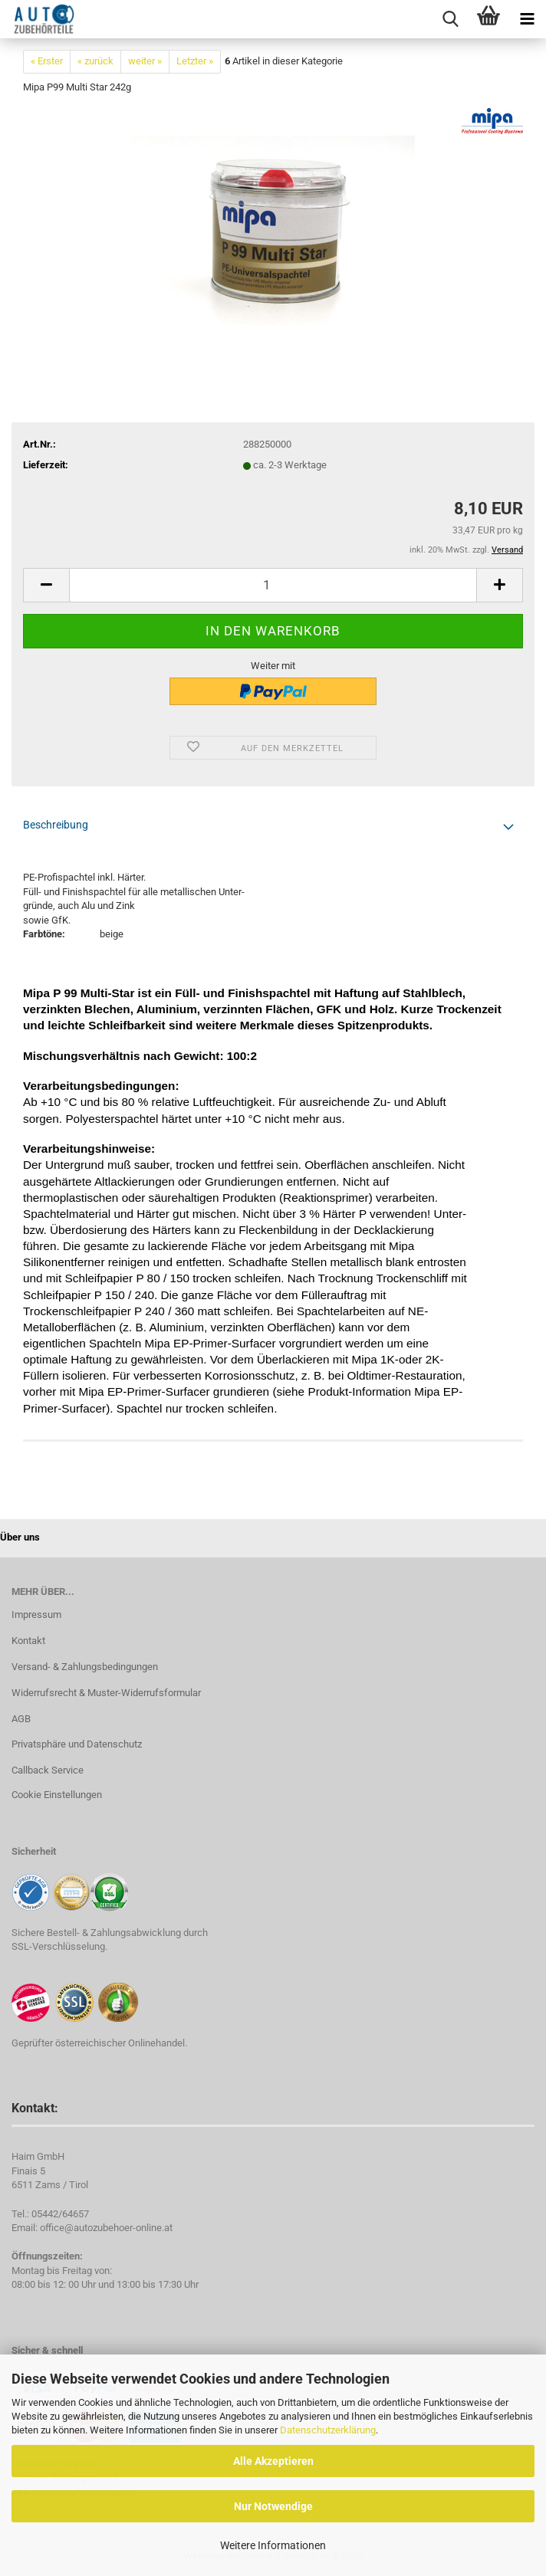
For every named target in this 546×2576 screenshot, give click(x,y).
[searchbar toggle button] (450, 19)
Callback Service (48, 1770)
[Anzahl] (273, 585)
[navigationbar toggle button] (527, 19)
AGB (21, 1718)
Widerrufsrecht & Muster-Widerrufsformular (106, 1692)
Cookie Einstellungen (57, 1794)
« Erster (47, 61)
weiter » (145, 61)
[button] (46, 585)
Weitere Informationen (273, 2545)
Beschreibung (55, 825)
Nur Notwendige (273, 2506)
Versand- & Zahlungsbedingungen (85, 1666)
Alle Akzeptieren (273, 2461)
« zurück (95, 61)
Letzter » (194, 61)
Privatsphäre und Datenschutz (77, 1744)
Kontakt (28, 1640)
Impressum (36, 1614)
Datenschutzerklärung (328, 2430)
